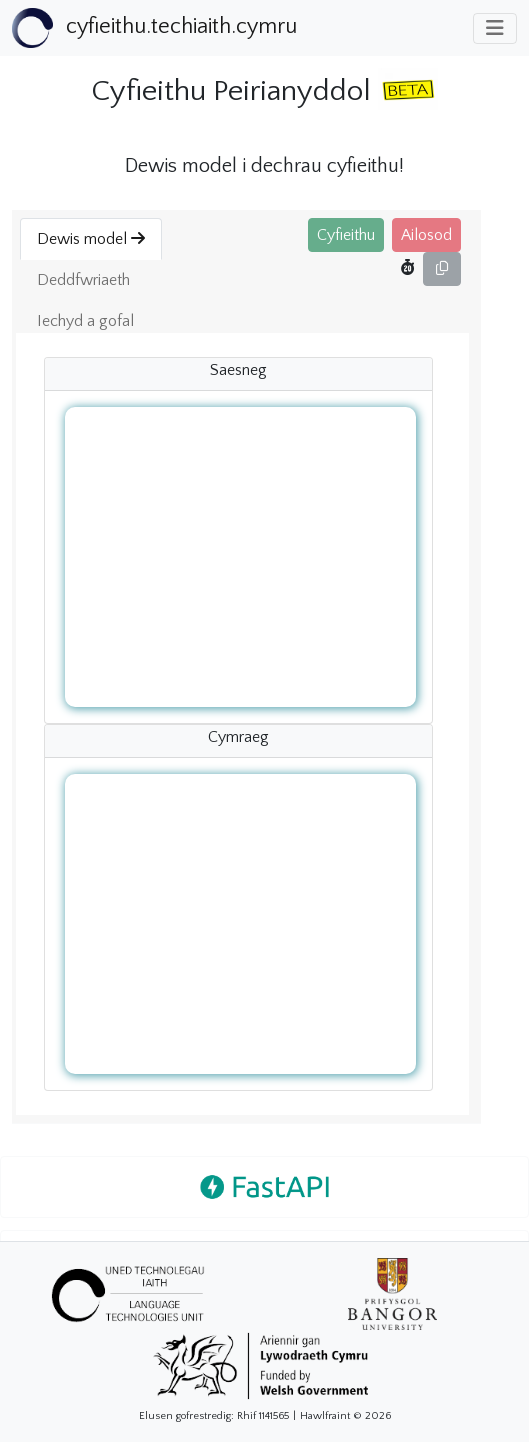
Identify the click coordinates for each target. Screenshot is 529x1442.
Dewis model (91, 239)
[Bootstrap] (154, 28)
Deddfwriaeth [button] (83, 280)
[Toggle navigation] (495, 28)
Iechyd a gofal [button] (85, 321)
